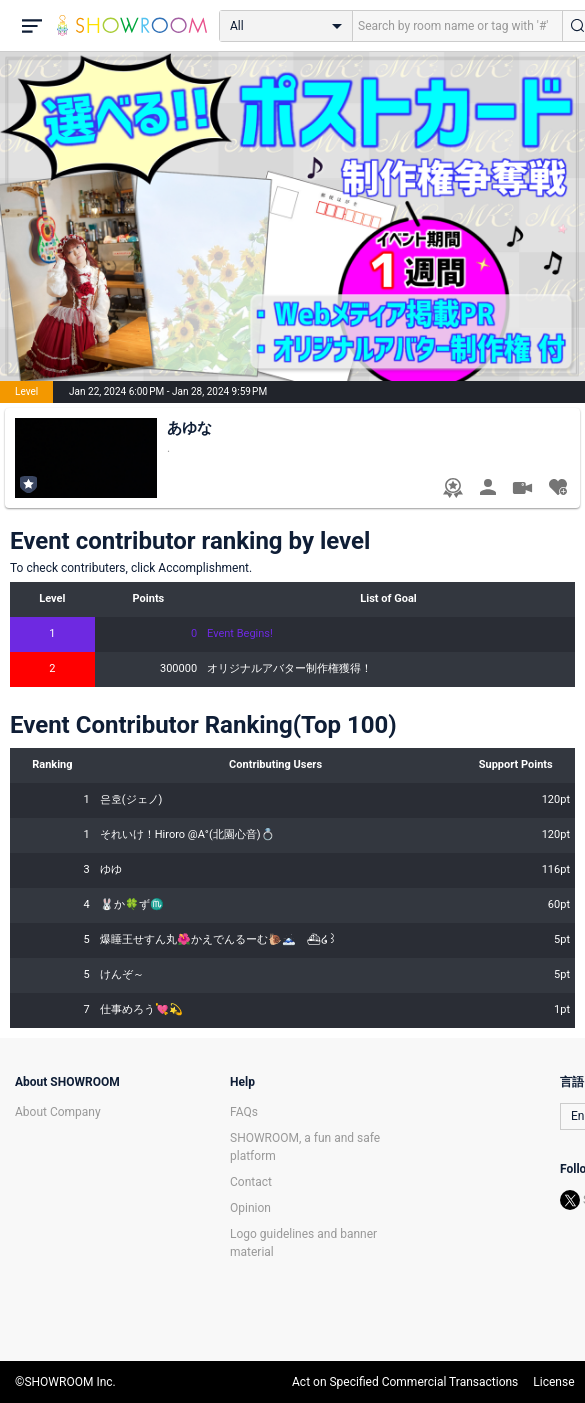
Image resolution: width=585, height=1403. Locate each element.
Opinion (250, 1208)
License (553, 1382)
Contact (251, 1182)
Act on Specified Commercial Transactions (405, 1382)
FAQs (244, 1112)
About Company (58, 1112)
